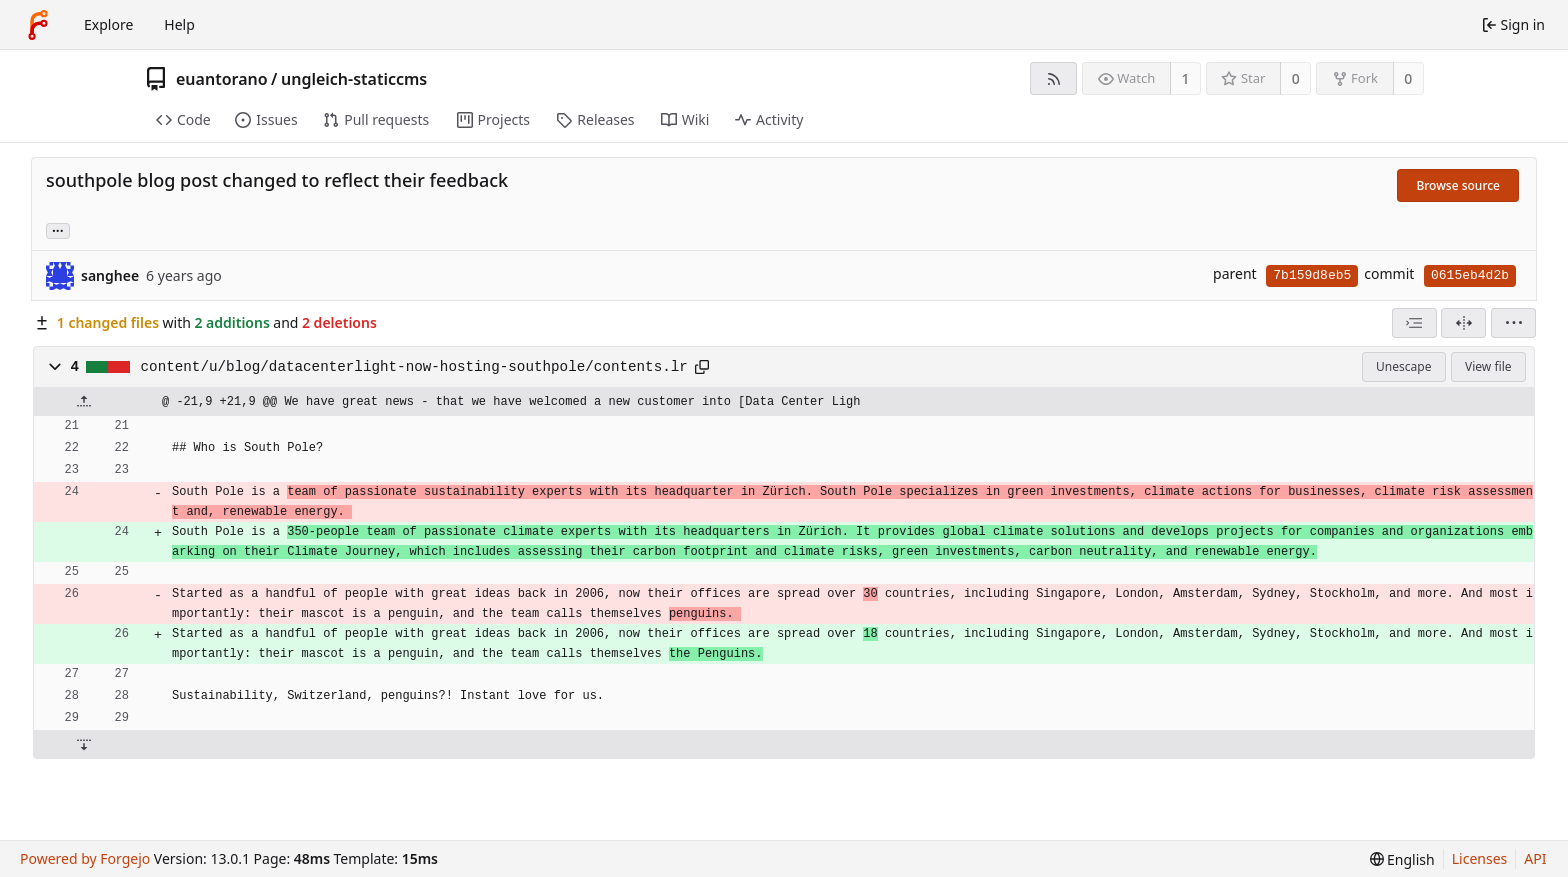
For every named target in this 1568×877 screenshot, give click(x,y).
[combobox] (1414, 323)
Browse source (1458, 185)
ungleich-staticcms (354, 79)
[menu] (1513, 323)
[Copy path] (702, 367)
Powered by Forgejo (85, 858)
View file (1488, 366)
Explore (108, 24)
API (1535, 858)
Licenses (1480, 858)
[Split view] (1463, 323)
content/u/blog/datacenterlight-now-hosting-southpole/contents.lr (414, 367)
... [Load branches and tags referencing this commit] (58, 229)
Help (179, 24)
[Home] (38, 25)
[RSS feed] (1053, 78)
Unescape (1403, 366)
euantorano (222, 79)
